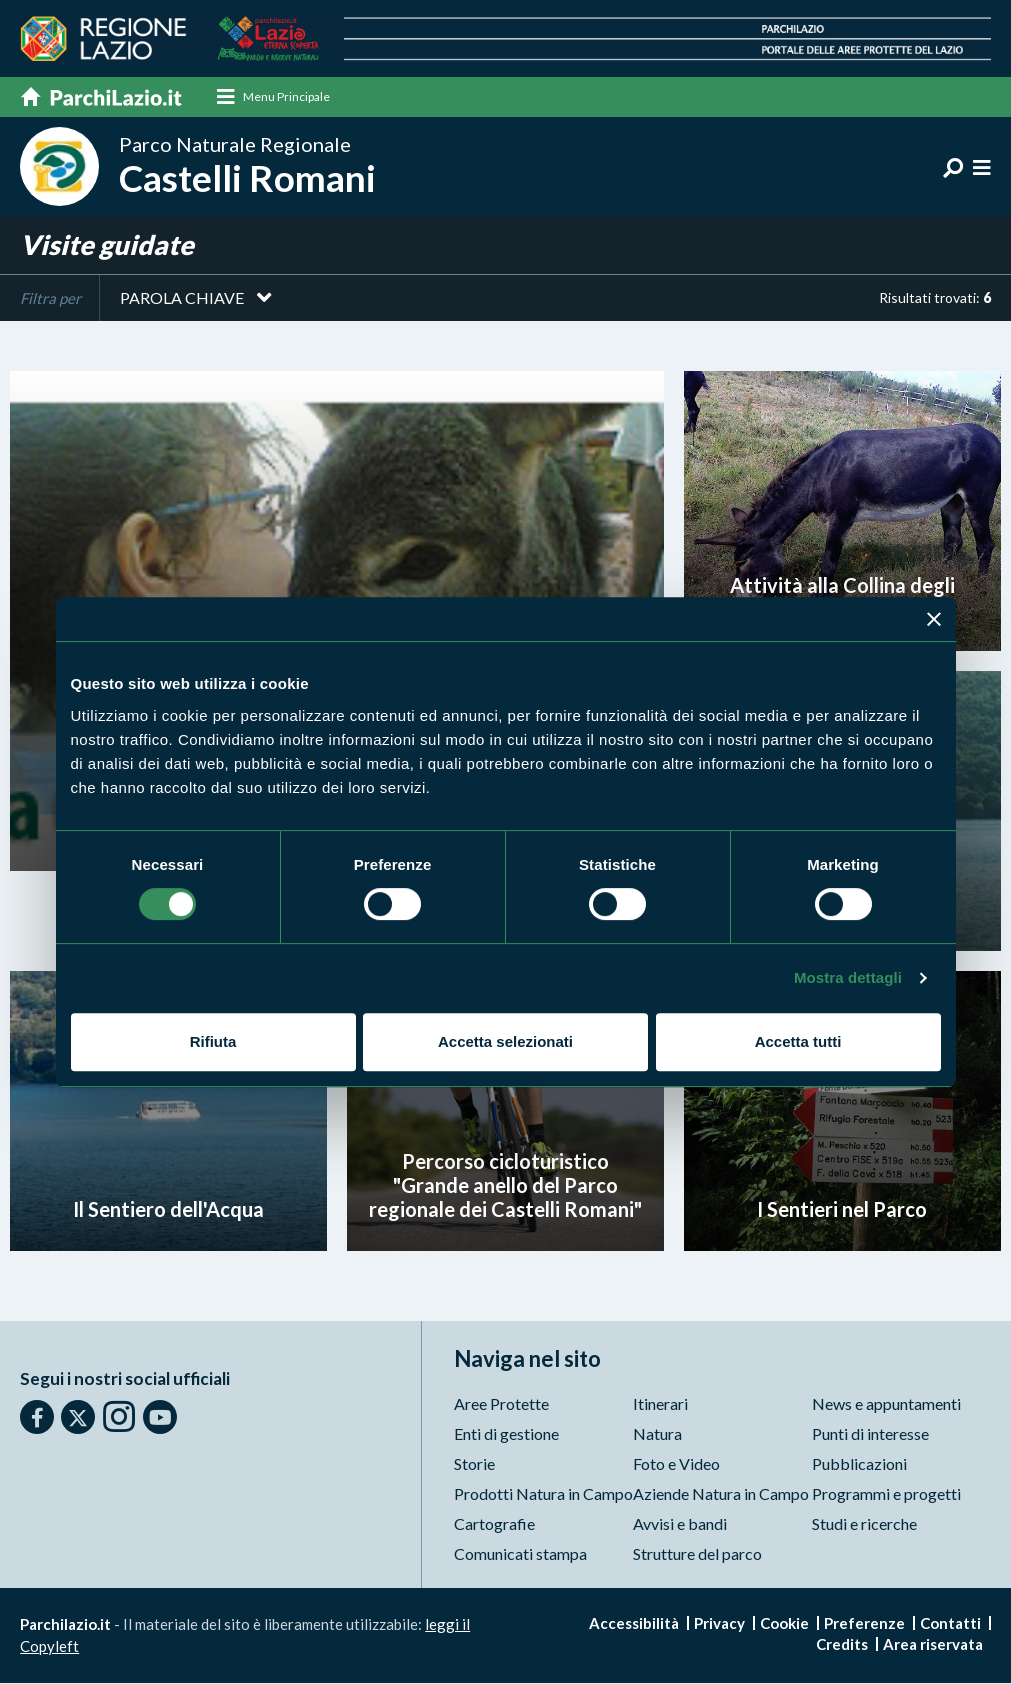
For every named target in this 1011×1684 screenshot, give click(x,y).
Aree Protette (501, 1404)
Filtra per (50, 298)
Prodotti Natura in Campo (543, 1494)
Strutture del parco (697, 1554)
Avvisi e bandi (680, 1524)
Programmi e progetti (886, 1494)
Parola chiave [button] (182, 297)
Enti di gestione (506, 1434)
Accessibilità (634, 1624)
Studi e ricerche (864, 1524)
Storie (474, 1464)
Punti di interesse (870, 1434)
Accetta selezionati (505, 1041)
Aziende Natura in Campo (721, 1494)
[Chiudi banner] (934, 619)
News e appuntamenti (886, 1404)
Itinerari (660, 1404)
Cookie (784, 1624)
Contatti (950, 1624)
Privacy (719, 1624)
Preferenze (864, 1624)
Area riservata (933, 1645)
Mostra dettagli (848, 977)
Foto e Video (676, 1464)
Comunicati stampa (520, 1554)
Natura (657, 1434)
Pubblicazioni (859, 1464)
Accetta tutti (798, 1041)
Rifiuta (213, 1041)
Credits (842, 1645)
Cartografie (494, 1524)
